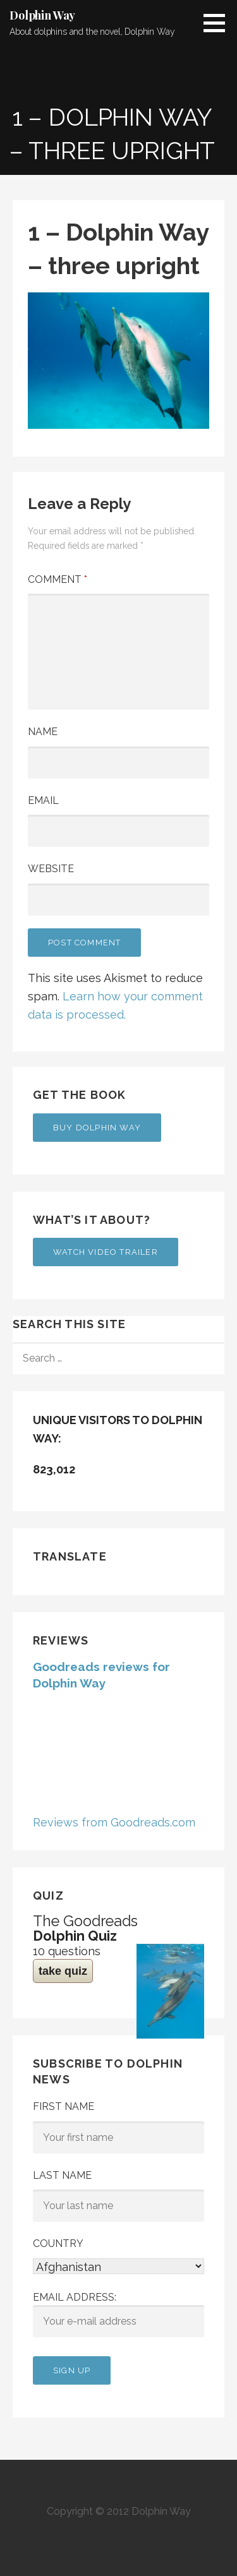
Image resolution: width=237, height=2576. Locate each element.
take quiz (63, 1971)
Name (43, 732)
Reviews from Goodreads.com (114, 1822)
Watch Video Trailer (105, 1252)
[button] (218, 22)
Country (58, 2244)
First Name (63, 2106)
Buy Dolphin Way (97, 1127)
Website (51, 869)
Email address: (118, 2314)
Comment (57, 579)
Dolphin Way (42, 15)
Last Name (62, 2175)
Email (43, 800)
